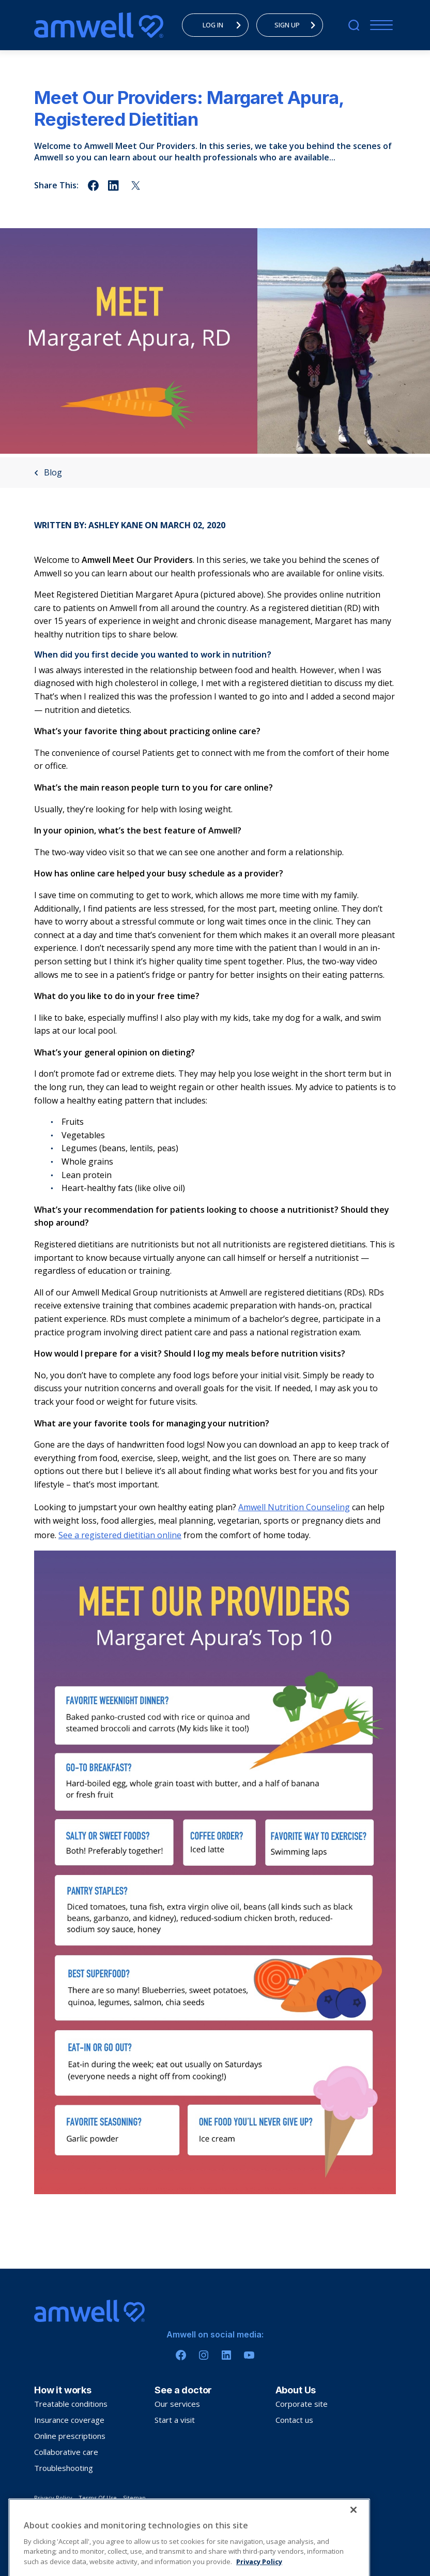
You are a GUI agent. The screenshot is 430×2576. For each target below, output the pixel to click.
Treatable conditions (71, 2404)
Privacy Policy (53, 2497)
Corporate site (301, 2404)
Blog (48, 472)
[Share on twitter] (135, 185)
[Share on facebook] (93, 185)
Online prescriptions (69, 2436)
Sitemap (134, 2497)
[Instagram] (203, 2355)
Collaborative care (66, 2452)
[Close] (353, 2540)
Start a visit (175, 2420)
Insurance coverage (69, 2420)
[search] (353, 25)
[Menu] (379, 25)
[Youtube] (249, 2355)
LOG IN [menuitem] (225, 24)
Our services (177, 2404)
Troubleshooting (63, 2468)
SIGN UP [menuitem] (297, 24)
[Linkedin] (226, 2355)
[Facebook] (181, 2355)
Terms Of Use (98, 2497)
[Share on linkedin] (114, 185)
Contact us (294, 2420)
